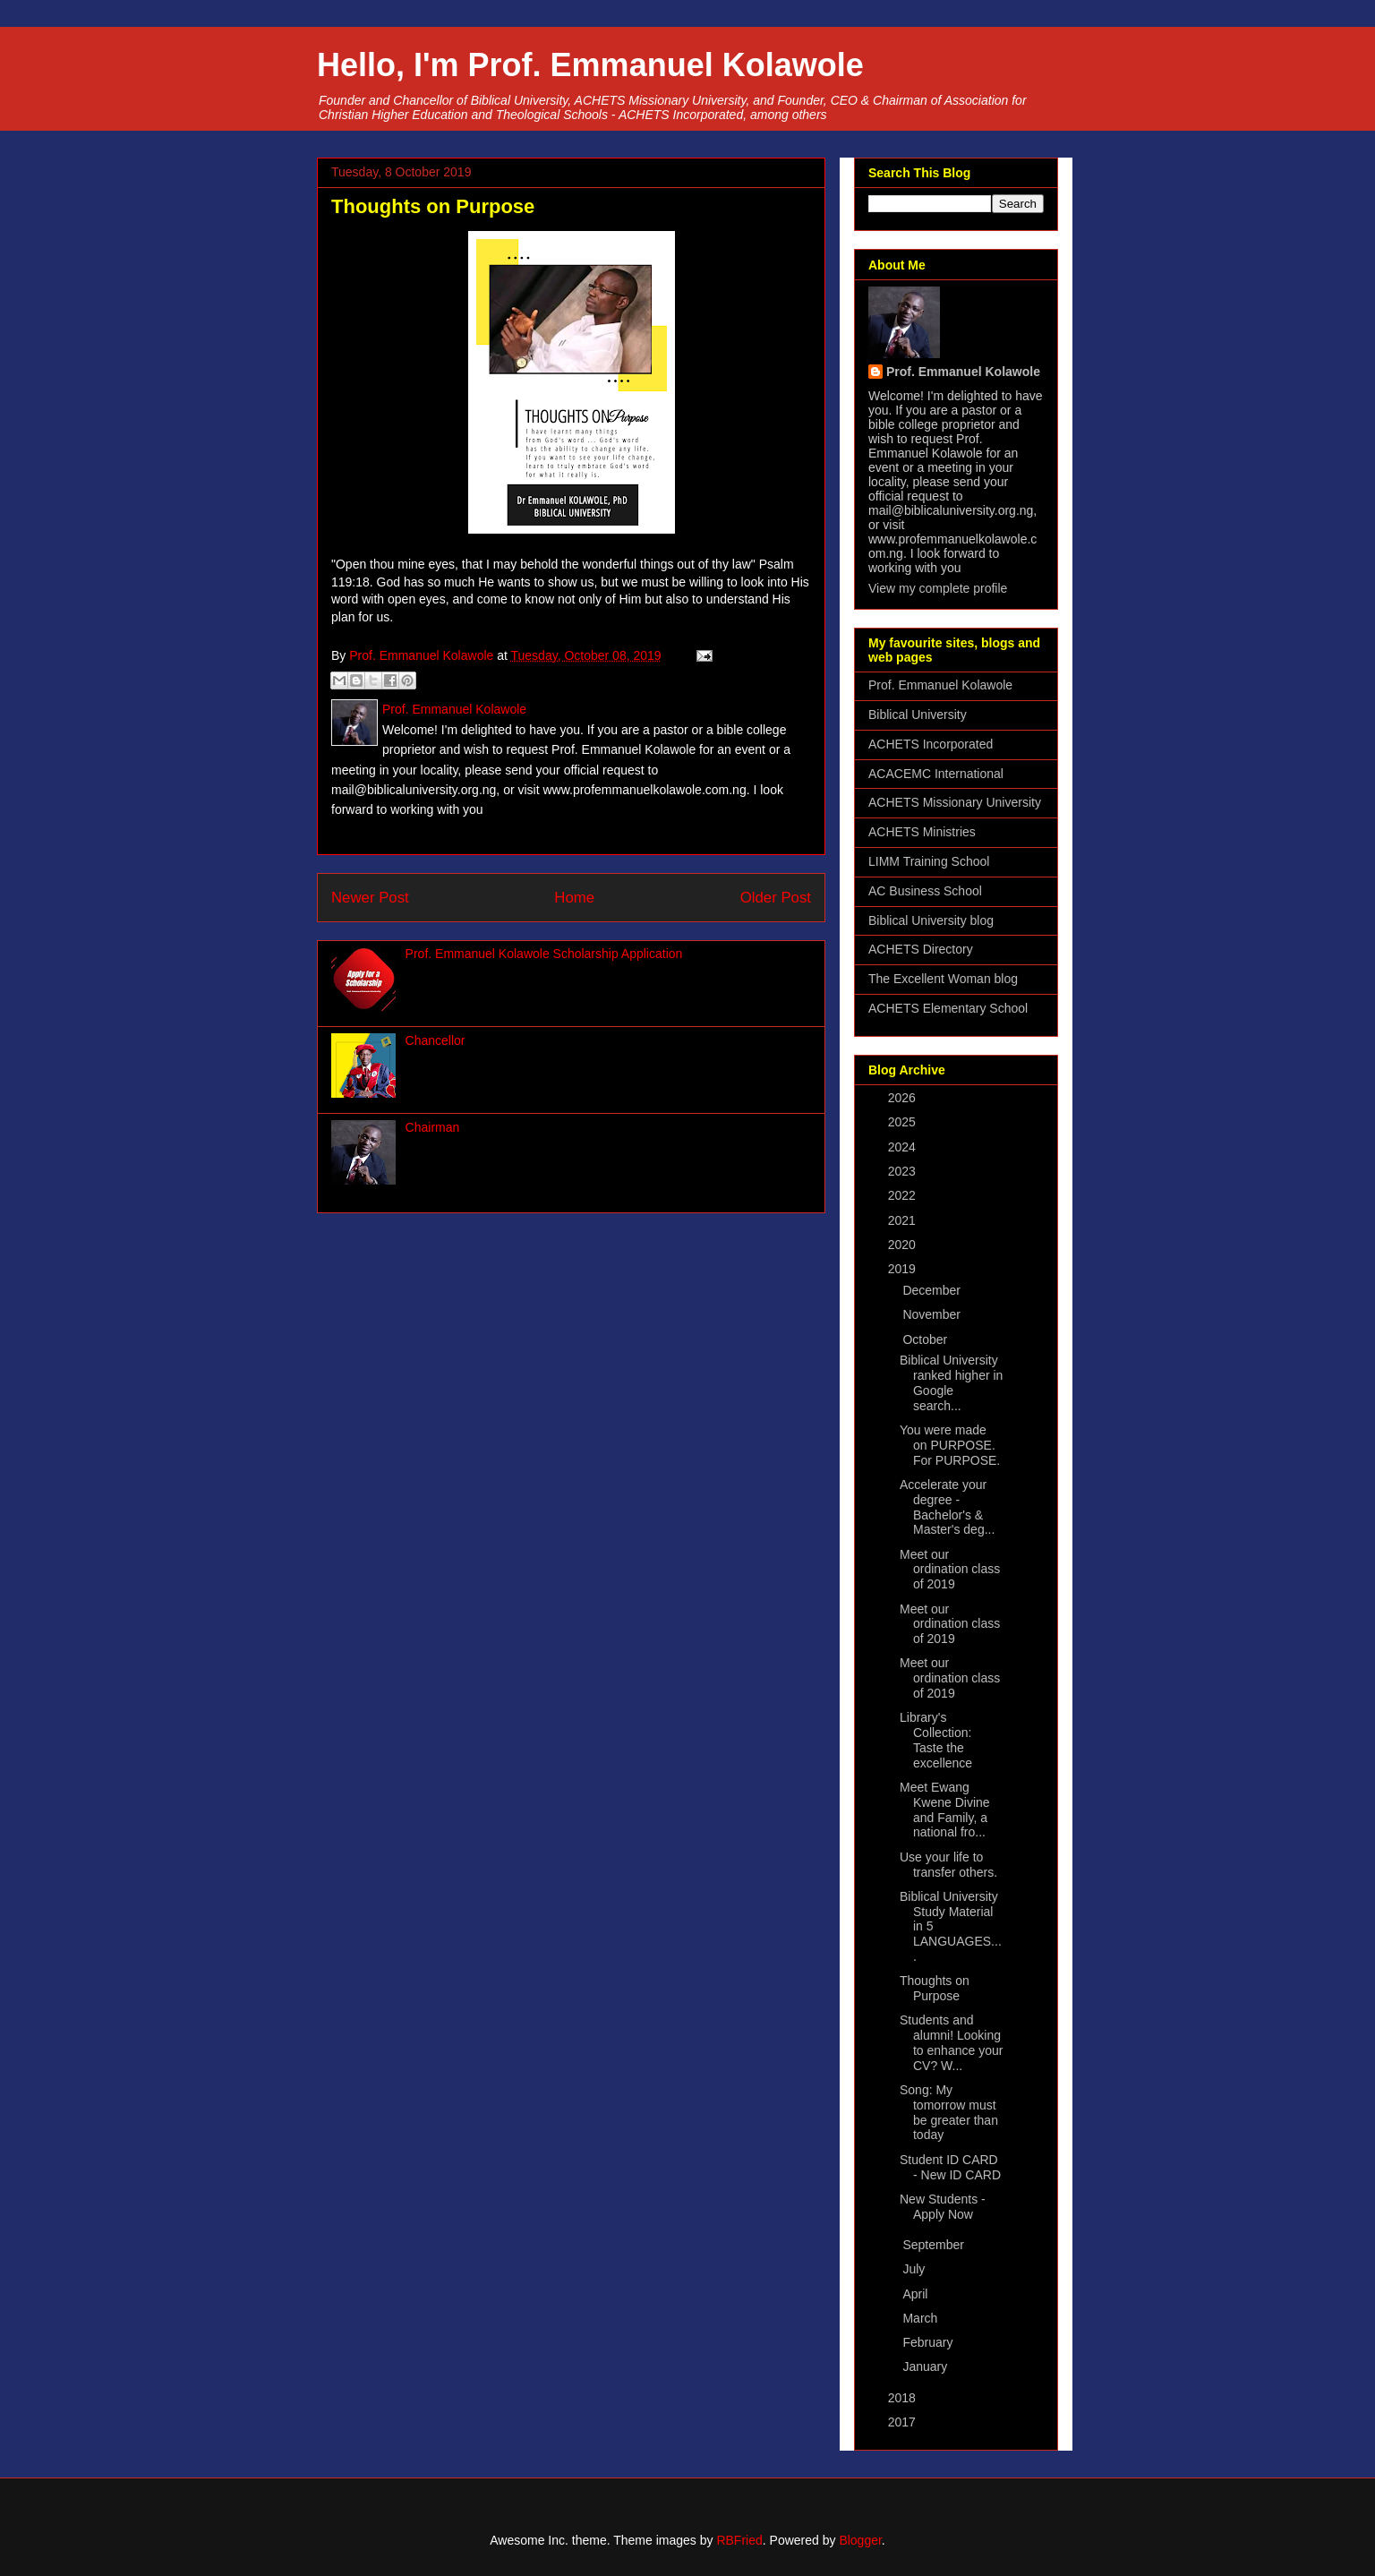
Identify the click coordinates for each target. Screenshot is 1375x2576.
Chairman (433, 1127)
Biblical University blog (931, 920)
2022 (903, 1195)
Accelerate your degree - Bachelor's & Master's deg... (947, 1506)
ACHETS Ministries (922, 832)
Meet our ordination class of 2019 (950, 1569)
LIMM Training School (928, 861)
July (915, 2269)
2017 (903, 2422)
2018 (903, 2398)
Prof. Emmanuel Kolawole (963, 371)
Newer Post (370, 897)
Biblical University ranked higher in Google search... (951, 1382)
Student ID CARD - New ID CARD (950, 2167)
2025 (903, 1122)
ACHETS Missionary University (954, 802)
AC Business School (925, 891)
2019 (903, 1269)
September (934, 2245)
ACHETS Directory (920, 949)
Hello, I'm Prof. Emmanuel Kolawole (590, 65)
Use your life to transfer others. (948, 1864)
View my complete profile (937, 588)
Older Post (775, 897)
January (926, 2366)
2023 (903, 1171)
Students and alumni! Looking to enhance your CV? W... (951, 2042)
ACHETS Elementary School (948, 1008)
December (932, 1290)
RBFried (739, 2540)
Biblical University (917, 714)
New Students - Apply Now (943, 2206)
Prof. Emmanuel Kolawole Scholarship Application (544, 953)
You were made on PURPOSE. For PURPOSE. (950, 1445)
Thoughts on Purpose (934, 1988)
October (926, 1339)
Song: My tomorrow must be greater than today (949, 2112)
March (921, 2318)
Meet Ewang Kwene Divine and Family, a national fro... (945, 1809)
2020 (903, 1244)
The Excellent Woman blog (943, 978)
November (932, 1314)
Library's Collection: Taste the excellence (936, 1739)
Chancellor (435, 1040)
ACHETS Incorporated (930, 744)
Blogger (860, 2540)
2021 (903, 1220)
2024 (903, 1147)
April (916, 2294)
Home (574, 897)
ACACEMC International (935, 773)
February (929, 2342)
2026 (903, 1098)
